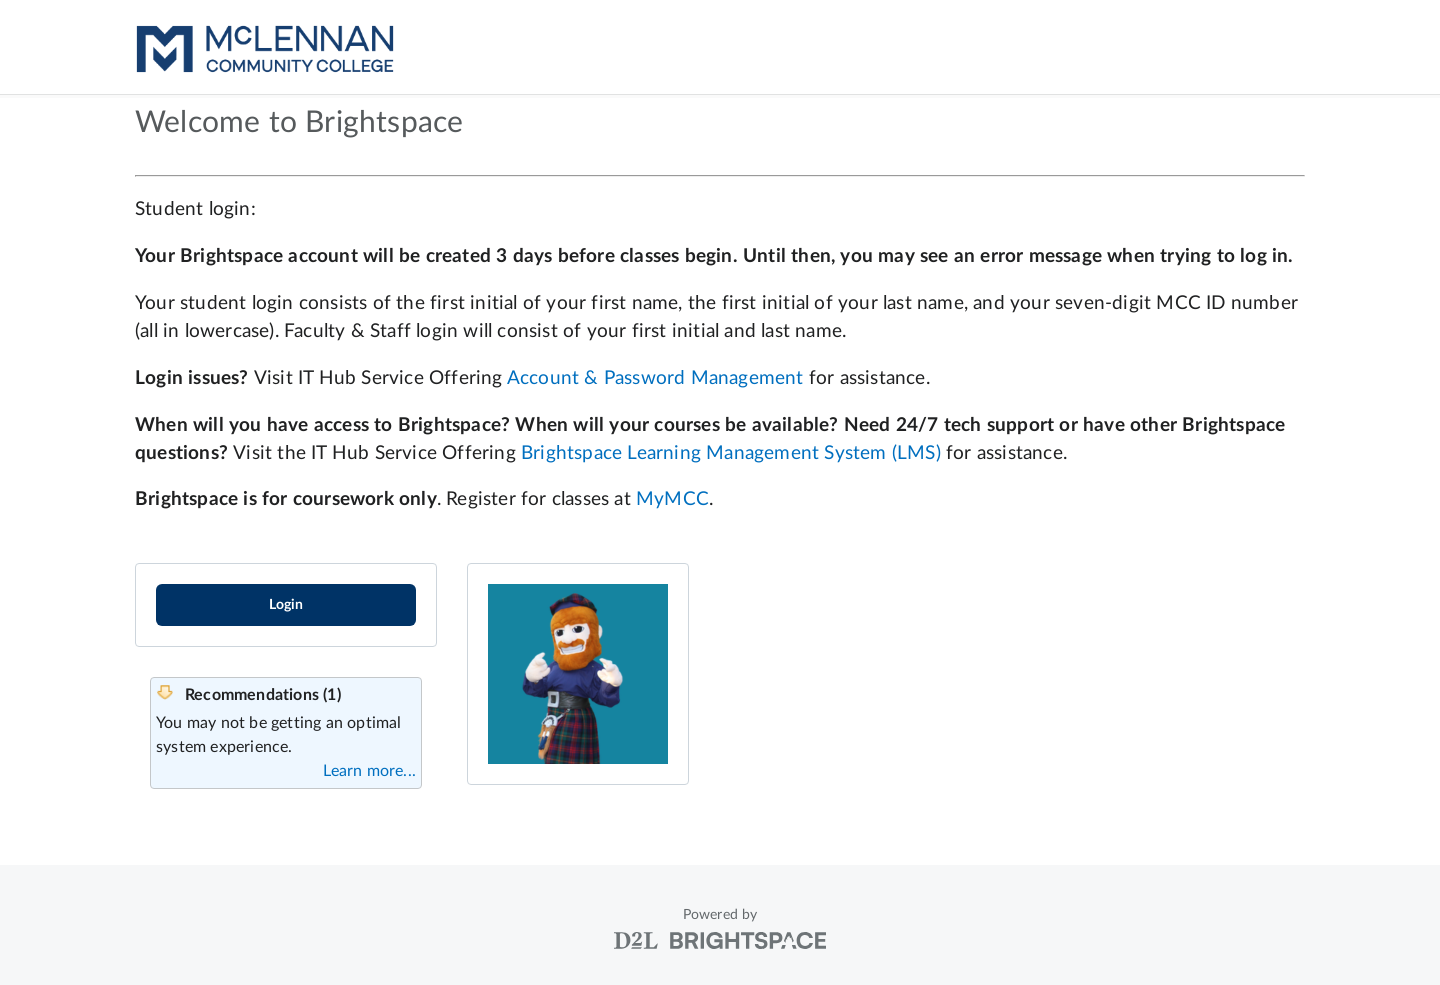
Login (286, 605)
